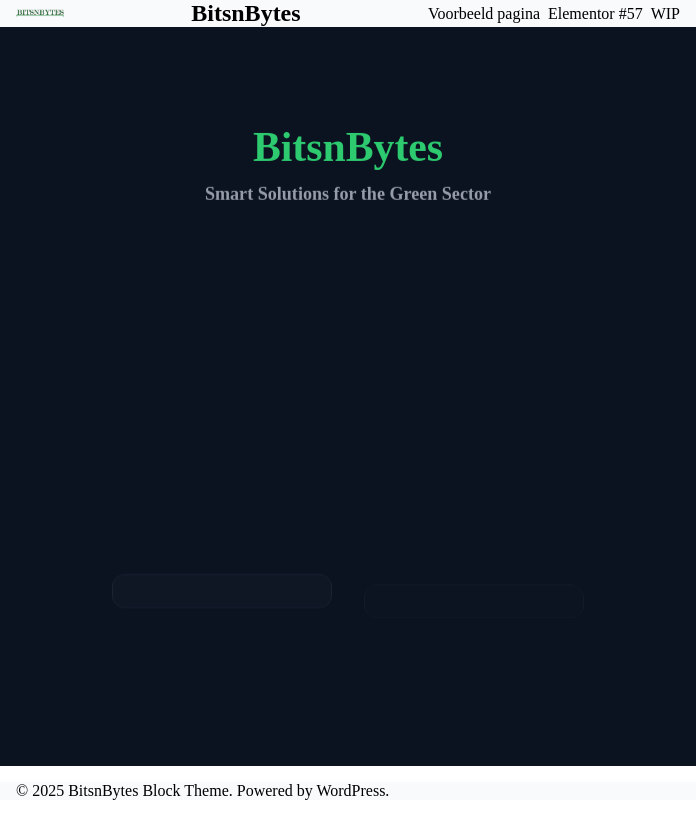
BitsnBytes (245, 13)
